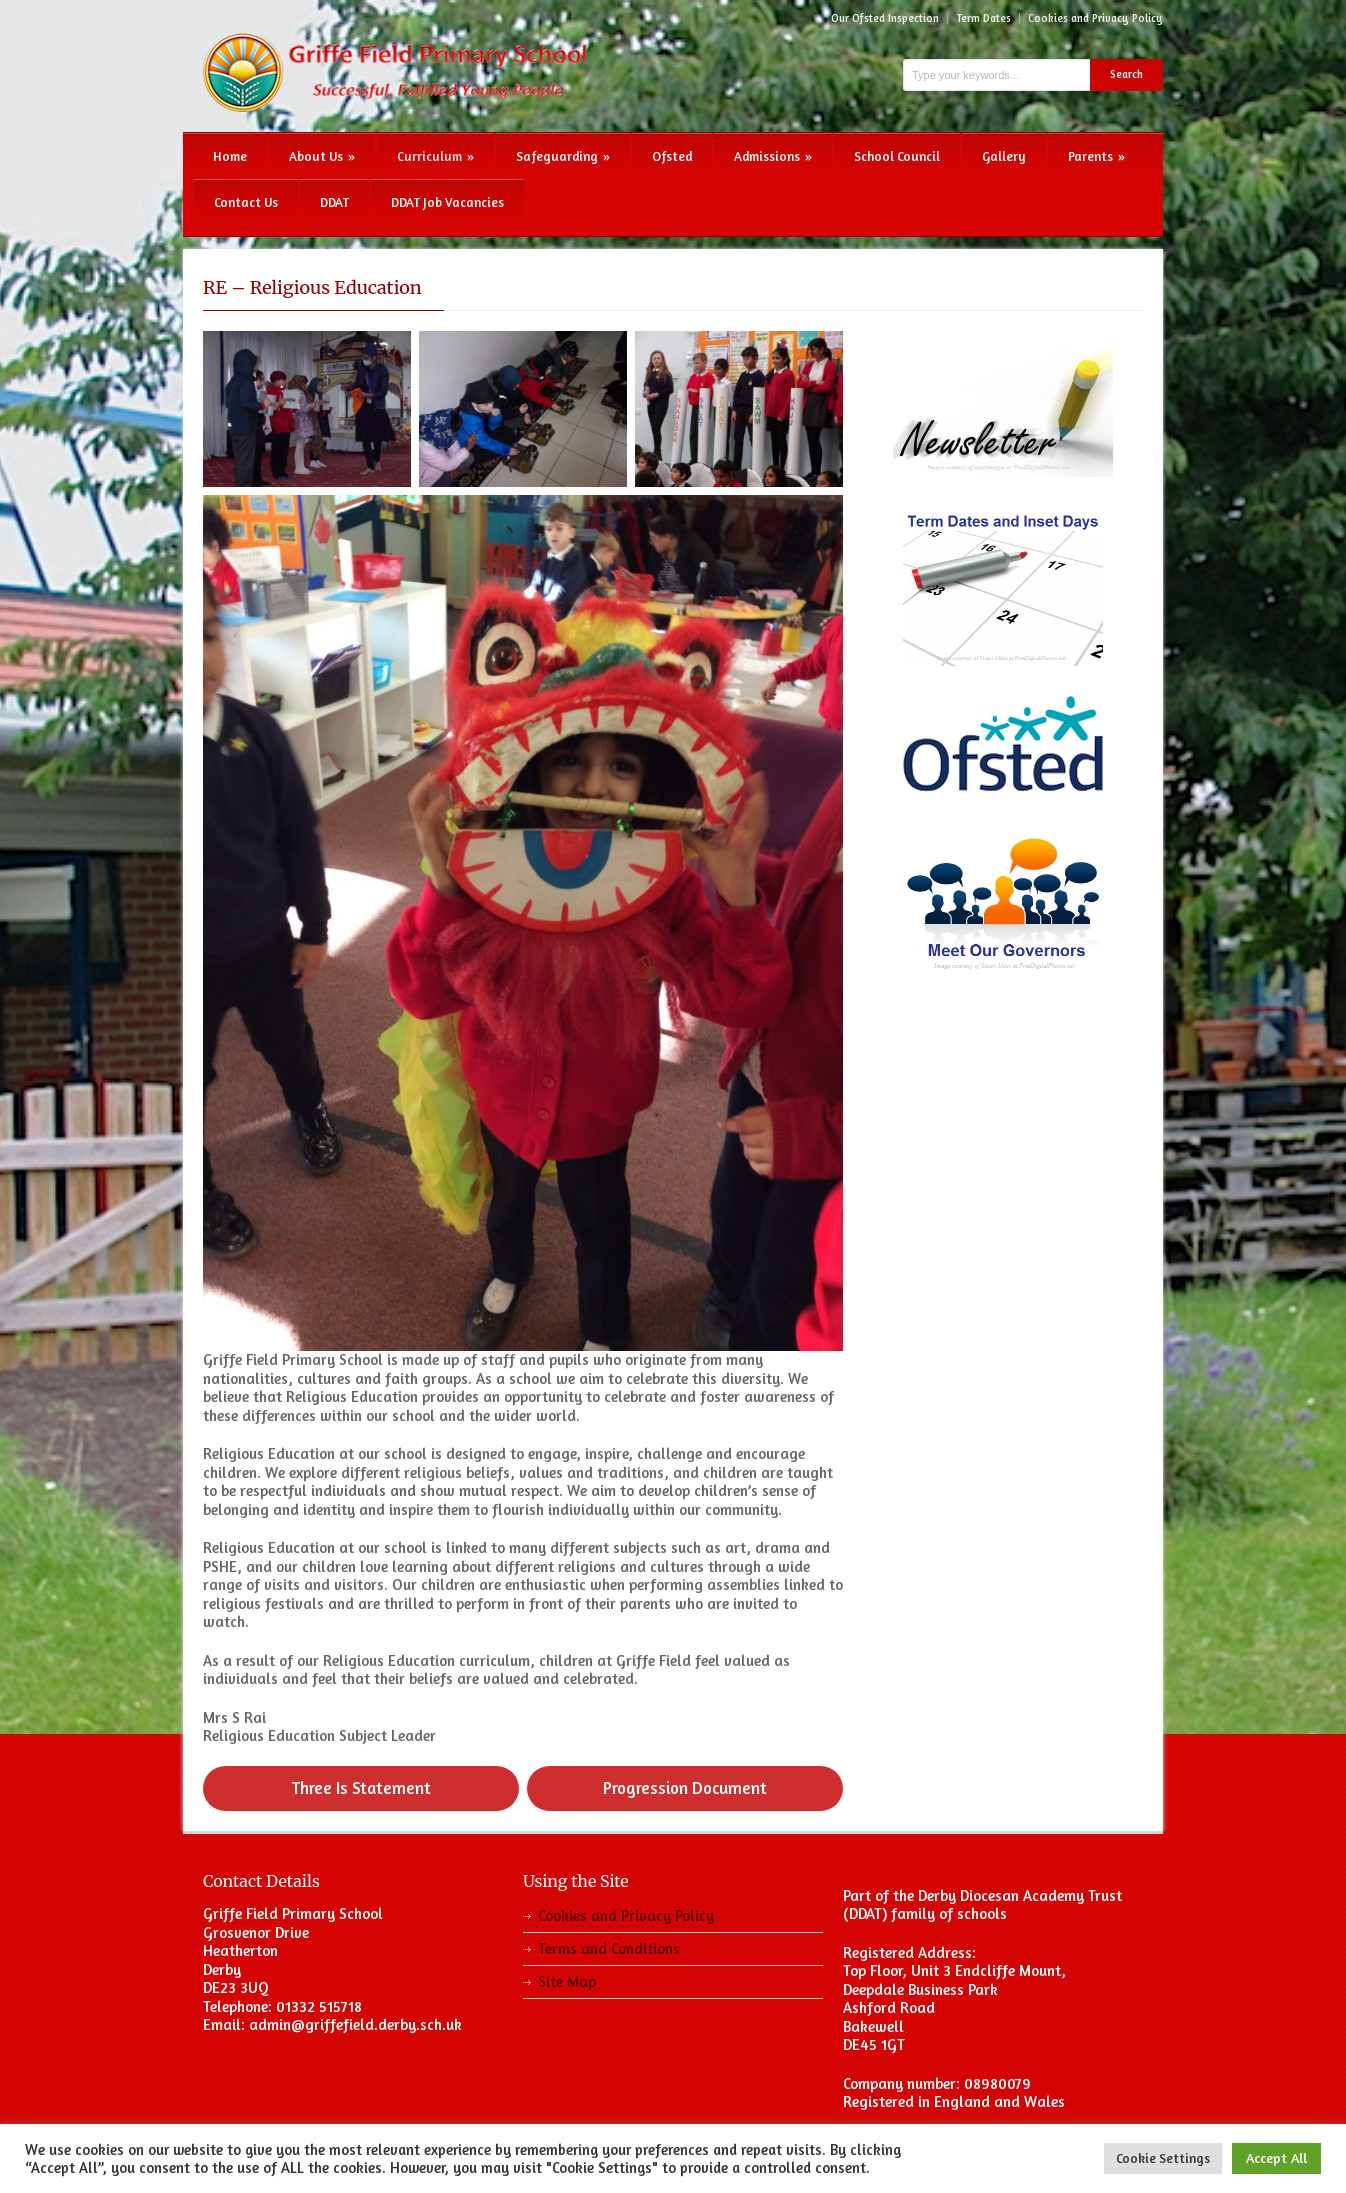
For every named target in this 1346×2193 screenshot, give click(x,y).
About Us (322, 156)
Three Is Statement (361, 1788)
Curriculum (435, 156)
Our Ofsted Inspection (885, 18)
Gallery (1004, 156)
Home (230, 156)
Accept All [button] (1276, 2157)
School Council (897, 156)
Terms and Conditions (609, 1948)
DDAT (334, 202)
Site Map (567, 1981)
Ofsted (672, 156)
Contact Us (246, 202)
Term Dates (983, 18)
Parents (1096, 156)
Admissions (773, 156)
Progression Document (685, 1788)
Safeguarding (563, 156)
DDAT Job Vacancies (447, 202)
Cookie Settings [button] (1163, 2158)
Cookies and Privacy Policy (1095, 18)
